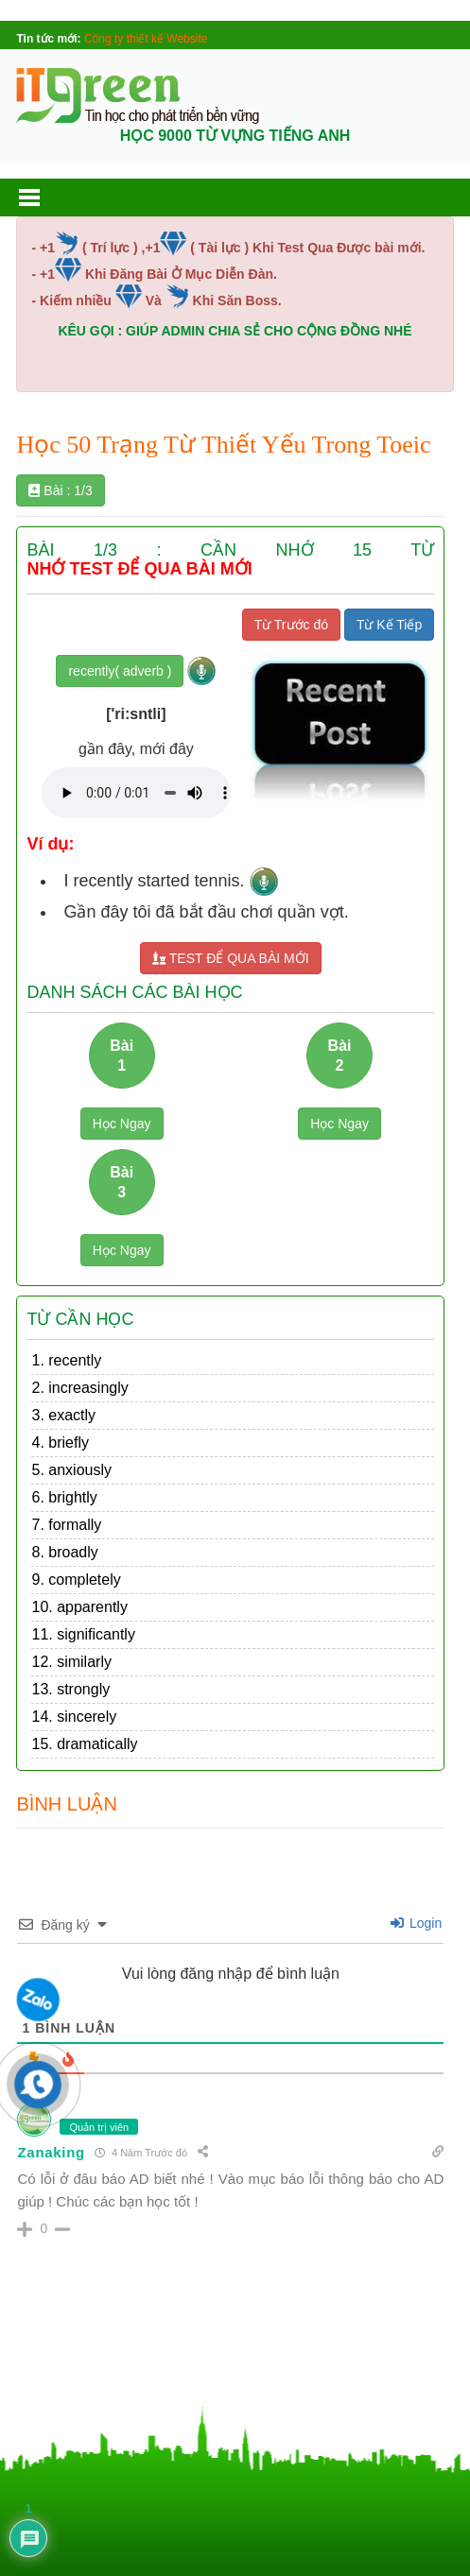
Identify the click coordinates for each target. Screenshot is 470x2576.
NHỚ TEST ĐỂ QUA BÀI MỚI (139, 569)
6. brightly (63, 1497)
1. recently (66, 1360)
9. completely (75, 1579)
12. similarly (71, 1662)
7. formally (66, 1525)
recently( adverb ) (119, 670)
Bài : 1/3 (60, 490)
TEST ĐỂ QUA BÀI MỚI (230, 958)
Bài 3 (121, 1182)
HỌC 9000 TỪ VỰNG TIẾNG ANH (235, 136)
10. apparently (79, 1607)
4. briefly (59, 1442)
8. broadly (64, 1552)
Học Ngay (122, 1123)
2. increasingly (79, 1388)
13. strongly (70, 1689)
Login (416, 1923)
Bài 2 (340, 1055)
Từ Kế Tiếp (389, 624)
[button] (47, 197)
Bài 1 (121, 1055)
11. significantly (82, 1634)
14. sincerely (73, 1717)
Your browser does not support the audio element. (136, 792)
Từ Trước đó (291, 624)
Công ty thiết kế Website (146, 38)
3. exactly (63, 1415)
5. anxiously (71, 1470)
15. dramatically (84, 1744)
